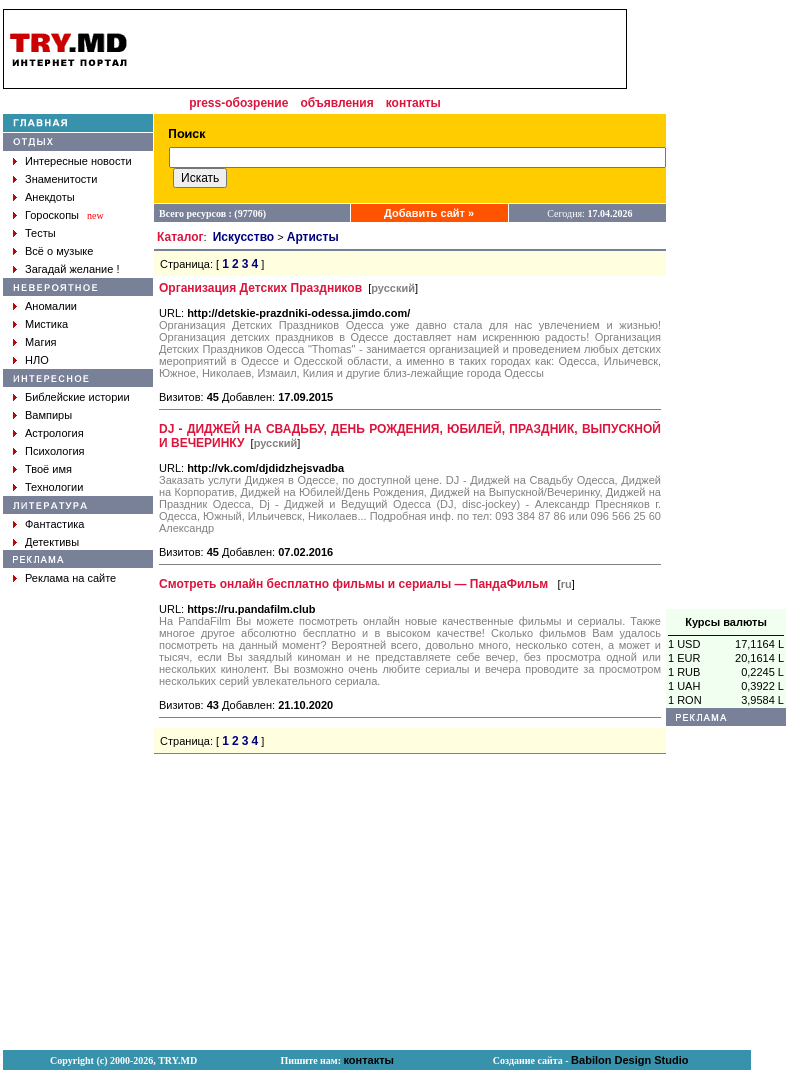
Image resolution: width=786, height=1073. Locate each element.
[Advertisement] (384, 49)
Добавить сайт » (429, 213)
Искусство (243, 237)
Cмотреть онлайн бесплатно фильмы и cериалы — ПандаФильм (355, 584)
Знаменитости (61, 179)
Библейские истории (77, 397)
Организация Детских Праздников (260, 288)
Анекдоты (50, 197)
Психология (55, 451)
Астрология (54, 433)
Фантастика (54, 524)
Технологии (54, 487)
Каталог (180, 237)
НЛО (37, 360)
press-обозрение (238, 103)
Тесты (40, 233)
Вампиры (48, 415)
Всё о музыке (59, 251)
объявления (336, 103)
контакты (413, 103)
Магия (41, 342)
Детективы (52, 542)
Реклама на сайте (70, 578)
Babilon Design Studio (629, 1060)
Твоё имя (48, 469)
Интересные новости (78, 161)
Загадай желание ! (72, 269)
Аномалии (51, 306)
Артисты (313, 237)
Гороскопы (52, 215)
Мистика (46, 324)
